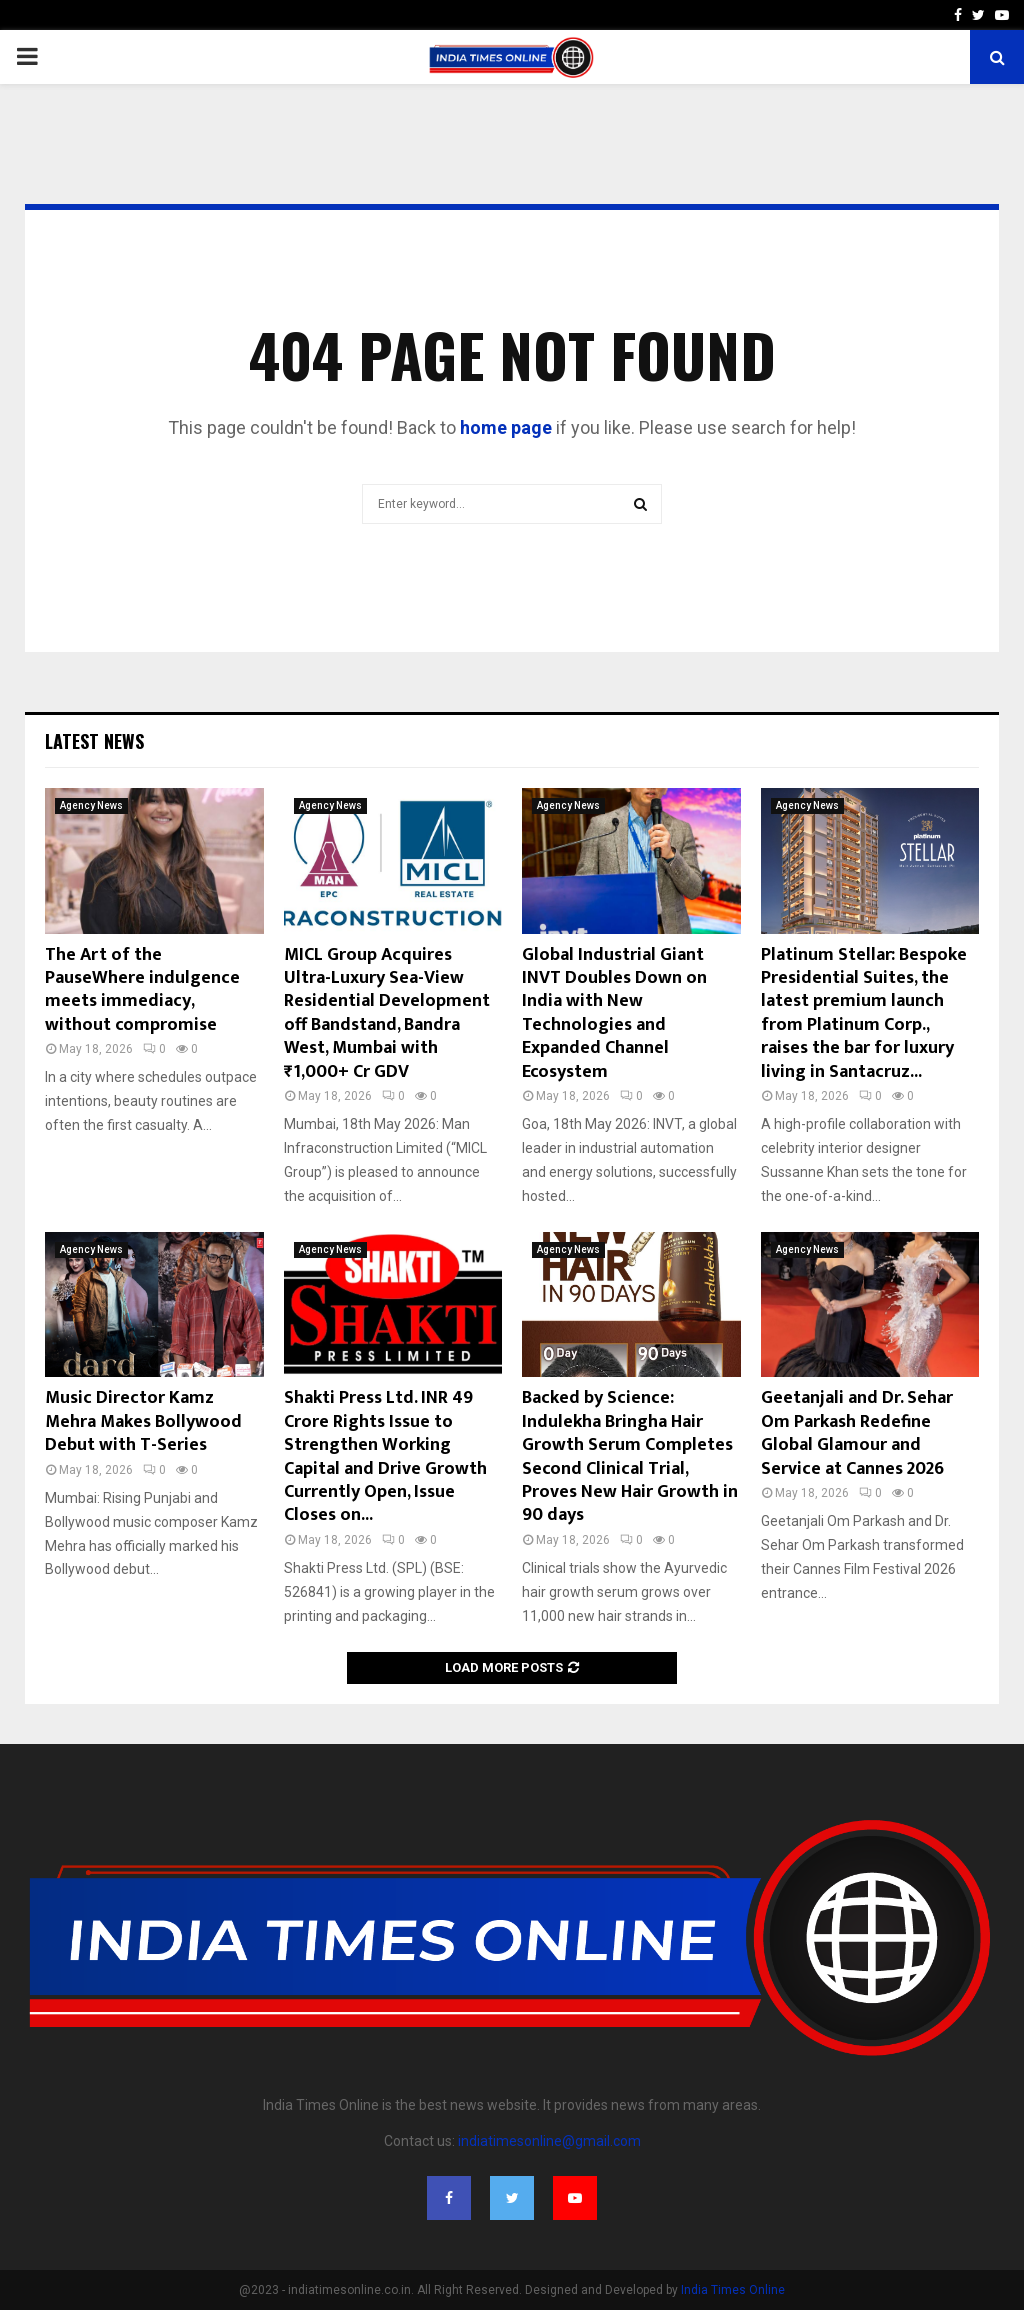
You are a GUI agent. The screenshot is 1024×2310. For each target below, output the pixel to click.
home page (506, 427)
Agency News (91, 805)
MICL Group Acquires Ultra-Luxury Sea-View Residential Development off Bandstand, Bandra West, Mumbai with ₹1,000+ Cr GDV (387, 1013)
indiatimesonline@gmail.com (549, 2141)
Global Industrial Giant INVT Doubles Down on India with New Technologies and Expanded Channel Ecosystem (614, 1013)
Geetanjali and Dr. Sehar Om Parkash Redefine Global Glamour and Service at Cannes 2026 (857, 1433)
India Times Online (733, 2290)
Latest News (94, 741)
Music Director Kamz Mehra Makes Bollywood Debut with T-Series (143, 1421)
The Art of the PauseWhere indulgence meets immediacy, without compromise (142, 990)
